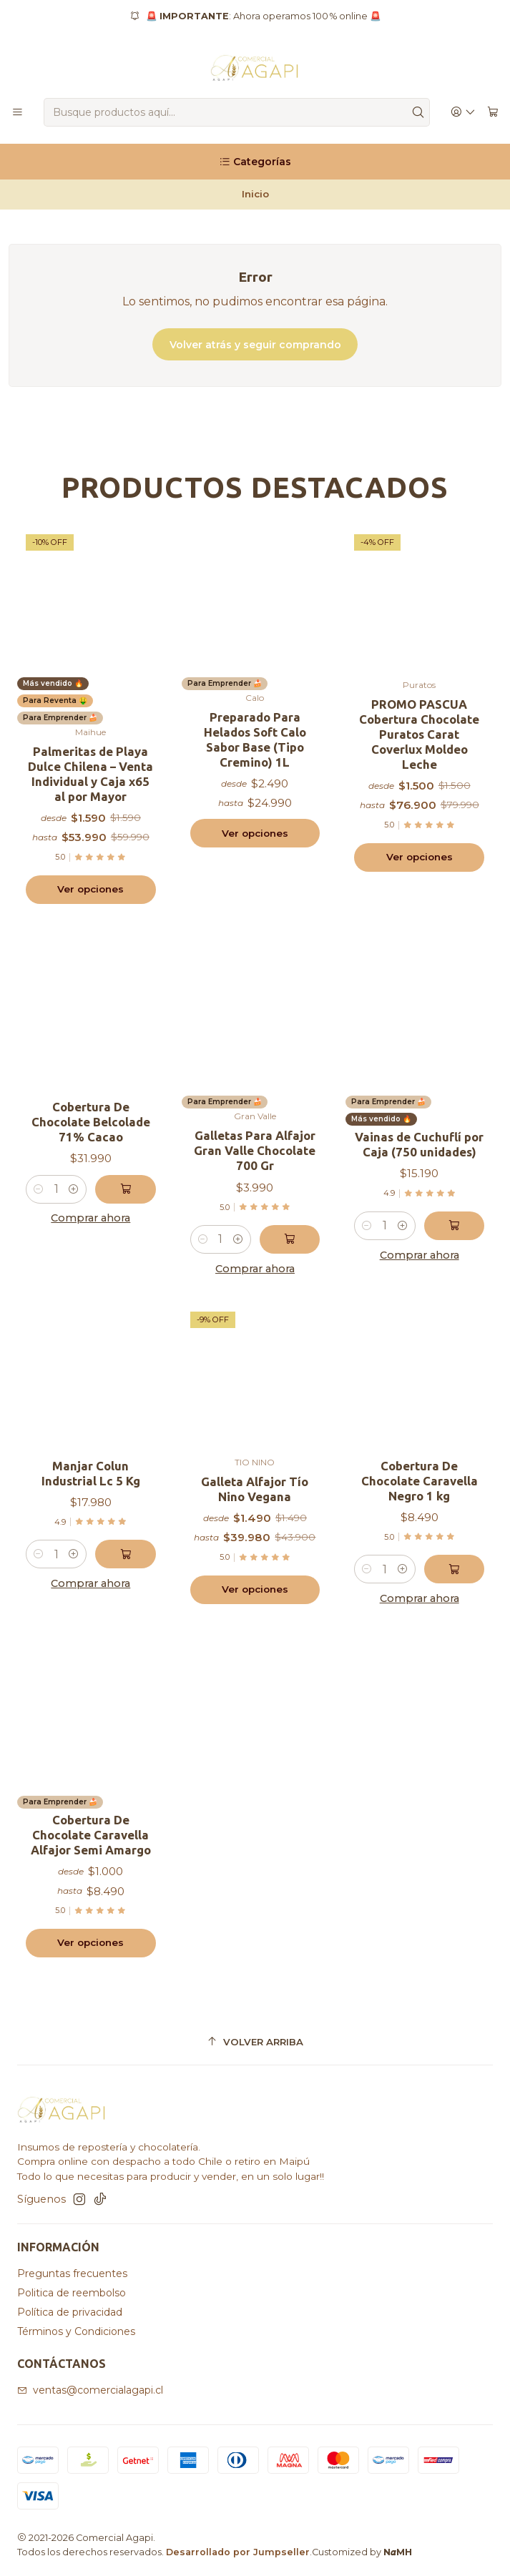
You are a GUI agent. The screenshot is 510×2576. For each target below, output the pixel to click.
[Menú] (17, 112)
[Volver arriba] (255, 2042)
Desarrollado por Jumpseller (238, 2552)
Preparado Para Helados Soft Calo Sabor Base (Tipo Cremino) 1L (255, 739)
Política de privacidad (69, 2312)
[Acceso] (463, 112)
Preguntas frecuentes (72, 2273)
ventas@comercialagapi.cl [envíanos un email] (90, 2390)
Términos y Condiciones (76, 2331)
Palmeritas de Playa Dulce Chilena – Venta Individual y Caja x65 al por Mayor (90, 773)
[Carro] (492, 112)
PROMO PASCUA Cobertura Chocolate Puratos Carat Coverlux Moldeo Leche (419, 734)
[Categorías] (255, 162)
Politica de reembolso (71, 2292)
